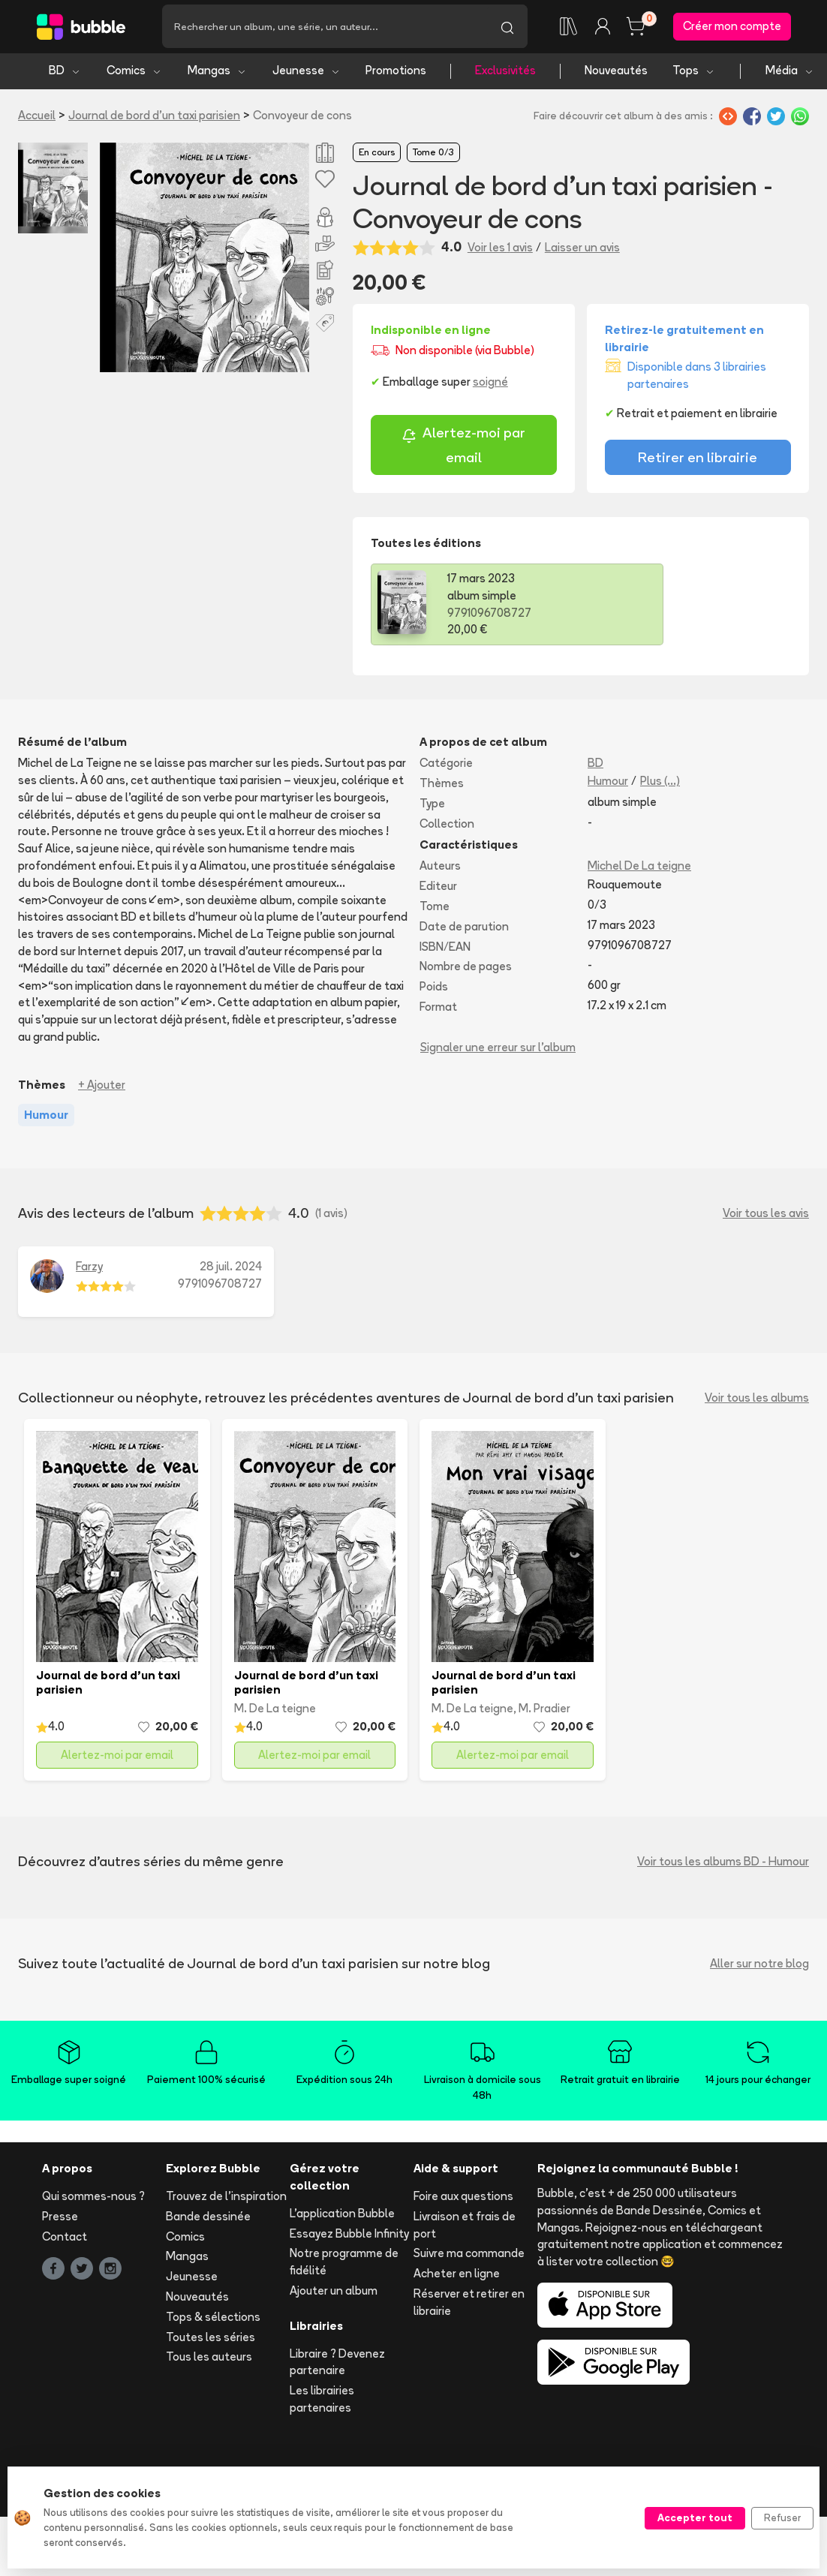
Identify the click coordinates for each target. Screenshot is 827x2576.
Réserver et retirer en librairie (469, 2304)
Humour (608, 784)
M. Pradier (544, 1710)
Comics (134, 73)
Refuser (782, 2517)
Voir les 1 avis (500, 249)
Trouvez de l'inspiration (226, 2198)
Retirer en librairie (697, 460)
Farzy (89, 1269)
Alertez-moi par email (463, 447)
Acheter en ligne (457, 2276)
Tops (693, 73)
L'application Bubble (342, 2215)
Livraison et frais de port (465, 2227)
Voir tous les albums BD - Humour (723, 1864)
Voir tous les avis (766, 1215)
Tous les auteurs (209, 2359)
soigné (490, 384)
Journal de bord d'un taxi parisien (154, 117)
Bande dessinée (208, 2218)
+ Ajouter (101, 1087)
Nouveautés (616, 73)
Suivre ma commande (469, 2256)
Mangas (217, 73)
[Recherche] (324, 27)
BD (65, 73)
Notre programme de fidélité (344, 2264)
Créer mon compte (732, 27)
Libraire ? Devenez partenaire (337, 2364)
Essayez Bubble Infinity (349, 2236)
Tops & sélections (213, 2319)
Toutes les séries (210, 2339)
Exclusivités (505, 73)
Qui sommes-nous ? (93, 2198)
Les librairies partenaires (322, 2402)
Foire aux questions (463, 2198)
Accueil (37, 117)
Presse (60, 2218)
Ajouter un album (333, 2293)
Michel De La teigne (639, 868)
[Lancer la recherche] (507, 28)
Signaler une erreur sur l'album (498, 1049)
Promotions (395, 73)
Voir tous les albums (757, 1400)
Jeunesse (306, 73)
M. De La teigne (275, 1710)
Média (789, 73)
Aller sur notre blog (759, 1966)
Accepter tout (694, 2517)
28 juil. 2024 (231, 1269)
